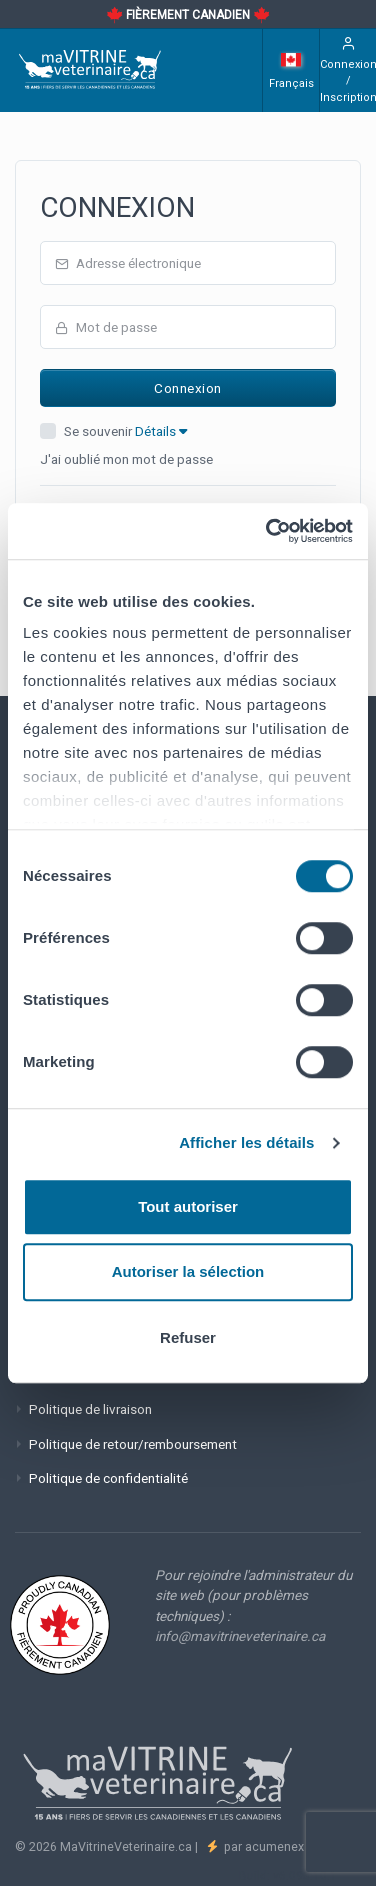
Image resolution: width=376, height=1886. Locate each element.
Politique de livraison (90, 1409)
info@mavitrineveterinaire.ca (240, 1636)
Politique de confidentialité (108, 1478)
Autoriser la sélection (188, 1271)
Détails (161, 431)
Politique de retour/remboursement (133, 1444)
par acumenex (262, 1846)
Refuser (188, 1337)
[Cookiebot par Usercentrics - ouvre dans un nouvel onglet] (268, 531)
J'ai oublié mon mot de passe (126, 459)
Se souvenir (125, 431)
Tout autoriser (188, 1206)
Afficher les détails (246, 1142)
